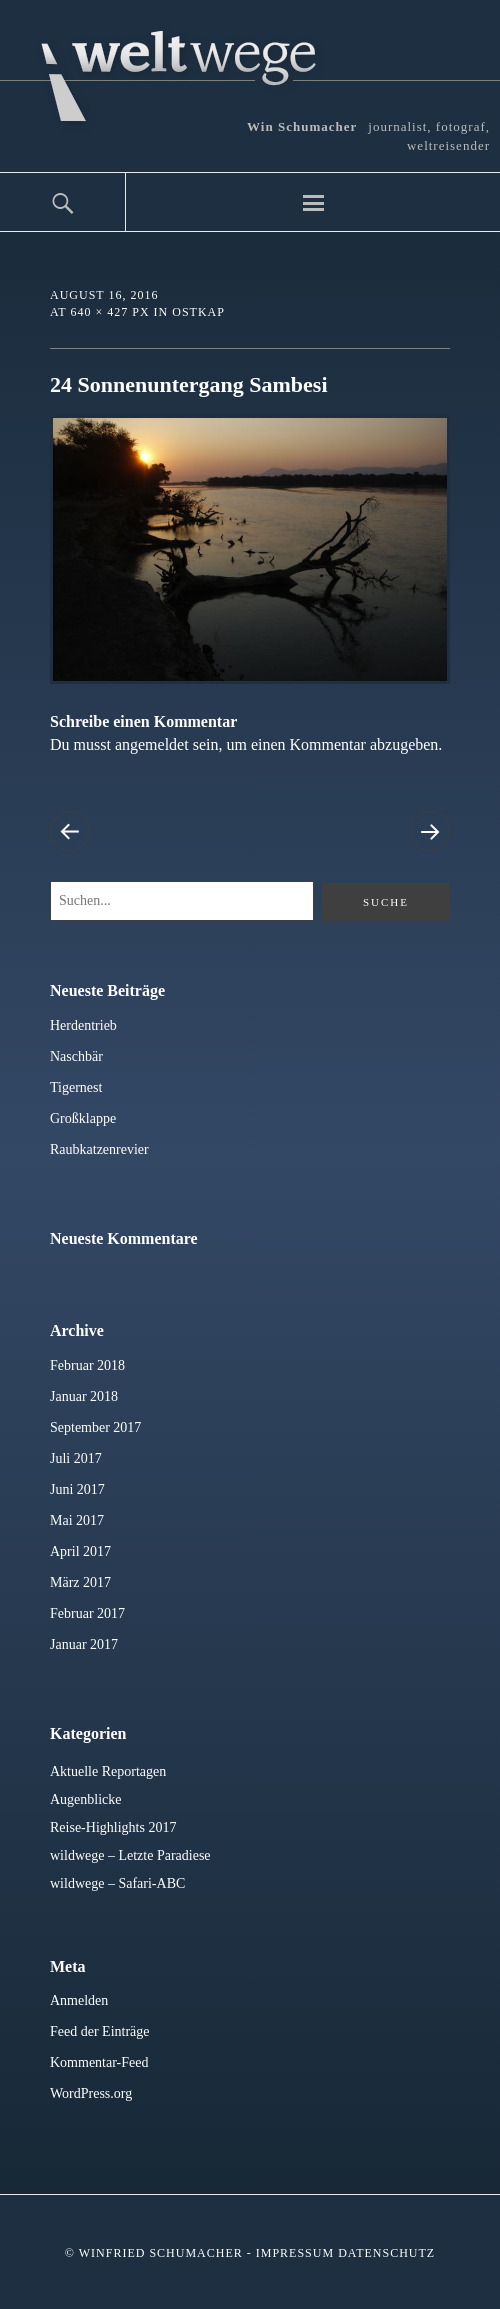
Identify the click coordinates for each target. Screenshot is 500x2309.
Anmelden (79, 2000)
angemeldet (152, 744)
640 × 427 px (109, 312)
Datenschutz (386, 2253)
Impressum (295, 2253)
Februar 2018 (87, 1365)
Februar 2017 (87, 1613)
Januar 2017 (84, 1644)
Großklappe (83, 1118)
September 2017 (95, 1427)
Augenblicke (86, 1799)
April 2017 (80, 1551)
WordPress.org (91, 2093)
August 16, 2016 (104, 295)
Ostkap (198, 312)
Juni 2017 (77, 1489)
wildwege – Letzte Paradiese (130, 1855)
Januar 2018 (84, 1396)
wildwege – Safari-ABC (117, 1883)
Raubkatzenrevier (99, 1149)
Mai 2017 (77, 1520)
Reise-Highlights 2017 (113, 1827)
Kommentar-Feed (99, 2062)
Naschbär (76, 1056)
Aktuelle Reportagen (108, 1771)
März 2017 (80, 1582)
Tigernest (76, 1087)
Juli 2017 (76, 1458)
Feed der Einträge (100, 2031)
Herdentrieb (83, 1025)
